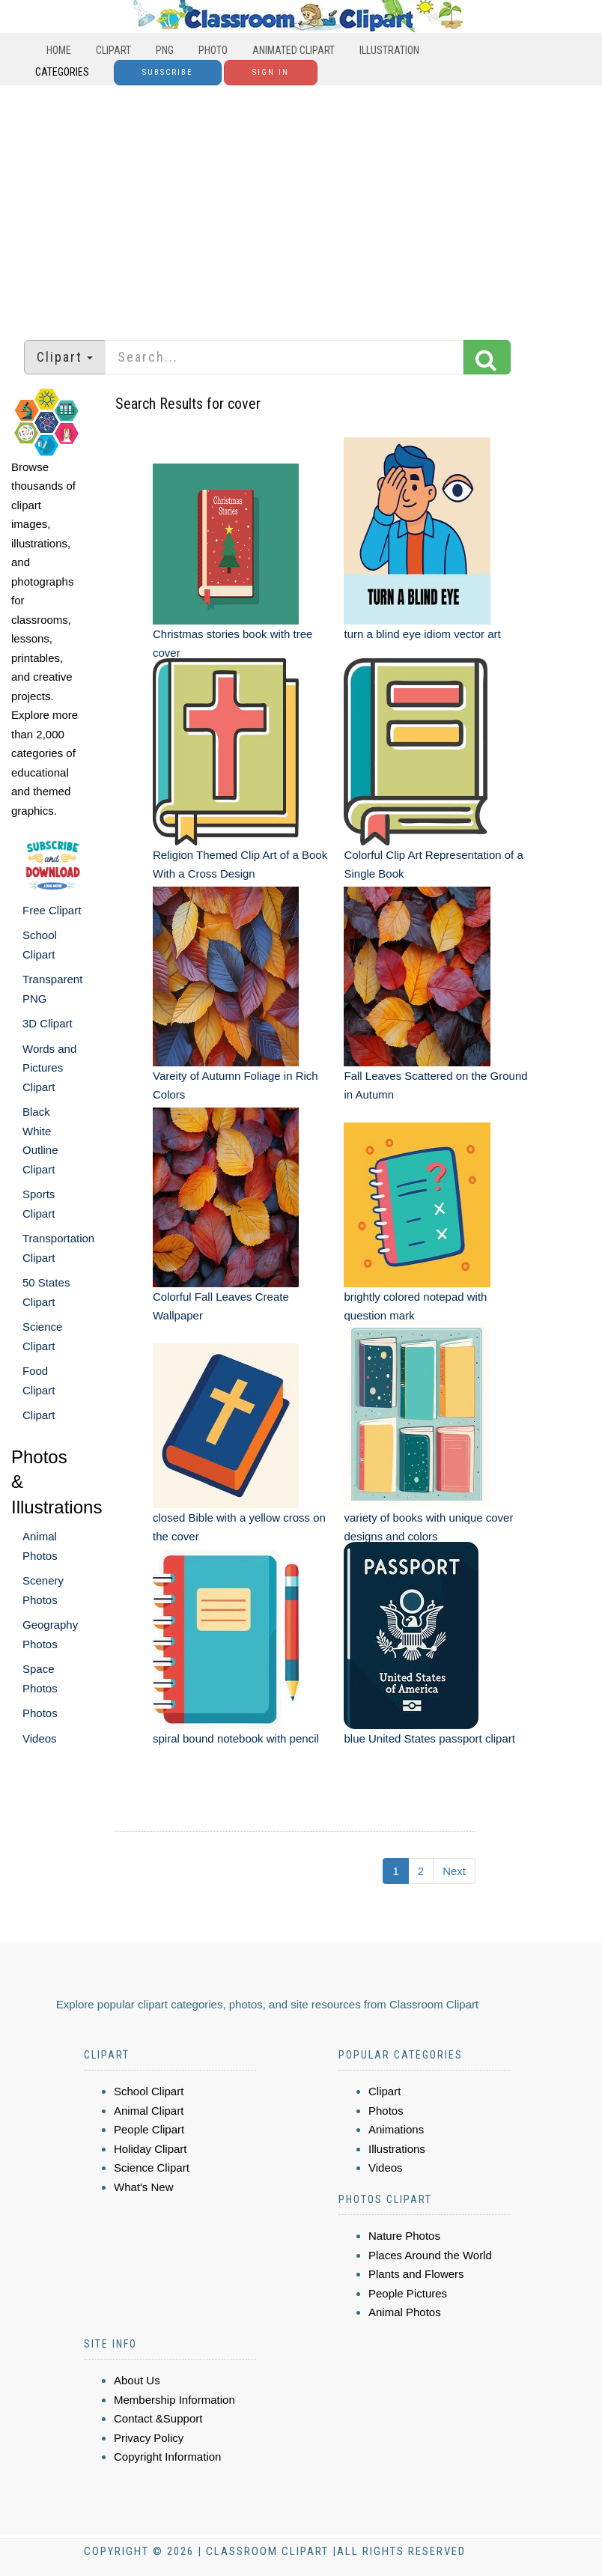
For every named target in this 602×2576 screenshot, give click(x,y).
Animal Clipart (148, 2110)
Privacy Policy (148, 2437)
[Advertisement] (301, 205)
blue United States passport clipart (429, 1738)
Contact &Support (158, 2418)
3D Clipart (47, 1023)
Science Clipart (151, 2167)
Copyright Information (167, 2456)
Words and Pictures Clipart (49, 1067)
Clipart (113, 50)
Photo (213, 50)
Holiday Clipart (150, 2148)
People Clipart (149, 2129)
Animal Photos (404, 2312)
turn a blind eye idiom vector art (422, 634)
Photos (40, 1713)
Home (58, 50)
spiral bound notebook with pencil (236, 1738)
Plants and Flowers (416, 2273)
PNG (165, 50)
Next (454, 1871)
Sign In (270, 72)
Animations (396, 2129)
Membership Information (174, 2399)
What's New (144, 2187)
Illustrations (396, 2148)
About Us (137, 2380)
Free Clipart (51, 910)
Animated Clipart (293, 50)
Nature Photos (404, 2235)
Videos (39, 1738)
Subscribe (167, 72)
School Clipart (148, 2091)
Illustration (389, 50)
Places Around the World (430, 2255)
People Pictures (407, 2293)
